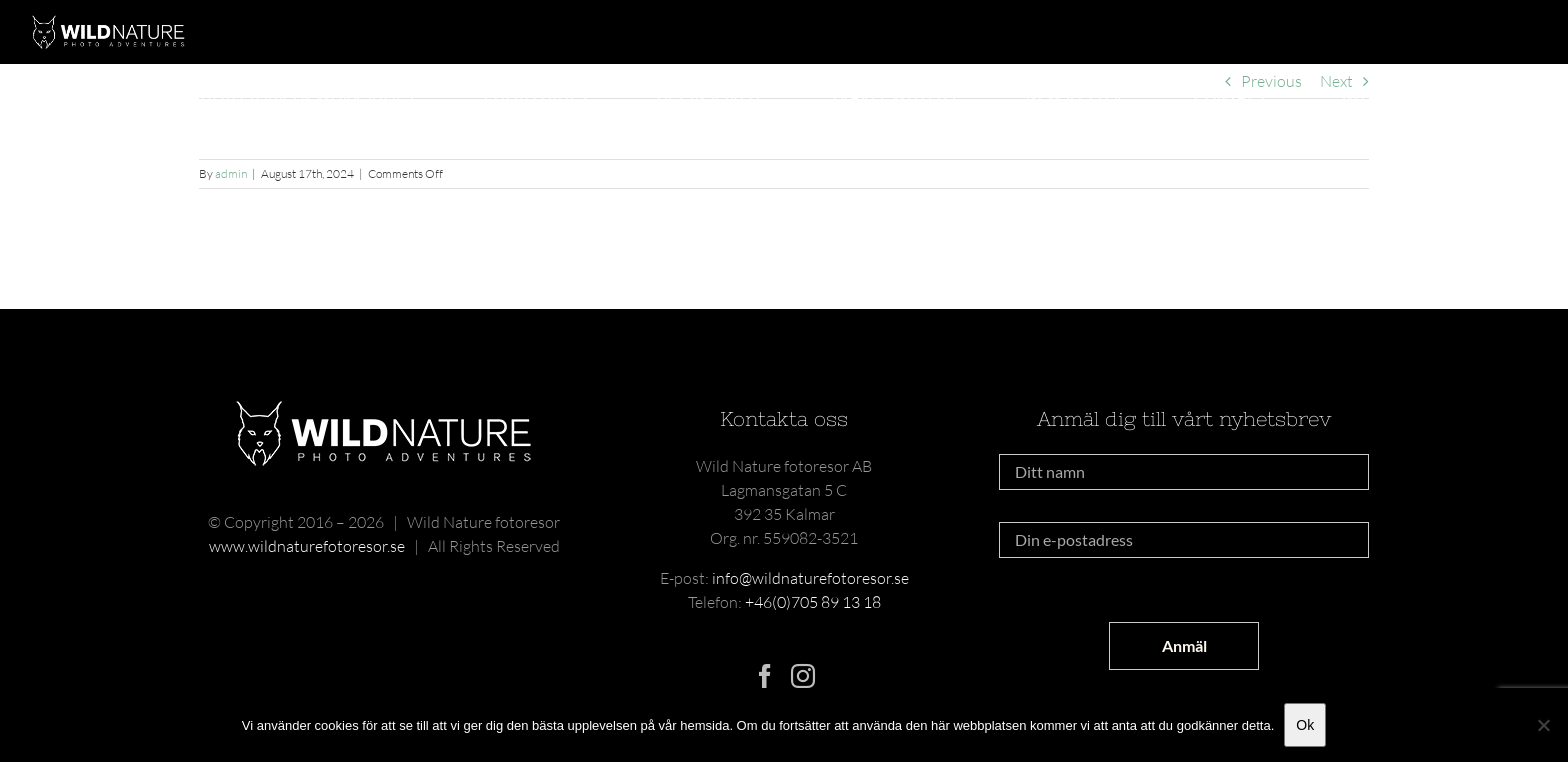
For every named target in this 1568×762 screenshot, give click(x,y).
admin (231, 173)
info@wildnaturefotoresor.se (810, 578)
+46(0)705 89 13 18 (813, 602)
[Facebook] (765, 676)
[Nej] (1543, 725)
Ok (1305, 725)
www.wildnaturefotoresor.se (307, 546)
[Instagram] (803, 676)
